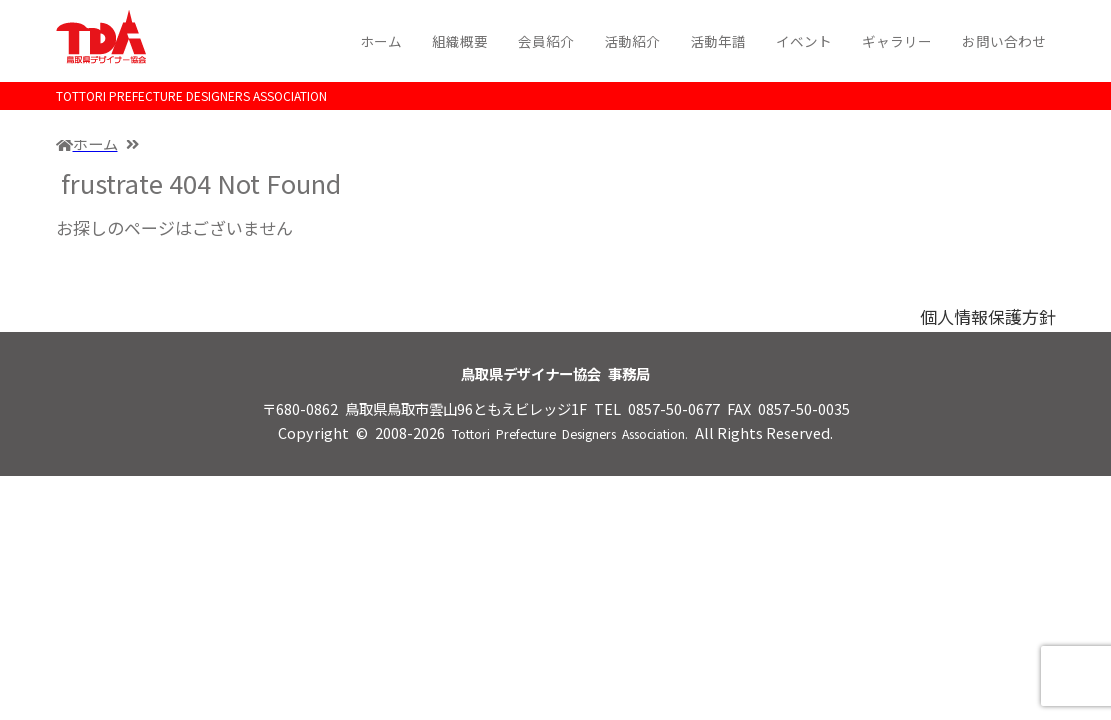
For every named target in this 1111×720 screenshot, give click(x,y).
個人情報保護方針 (988, 316)
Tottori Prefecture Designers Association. (570, 434)
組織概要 (460, 41)
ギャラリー (897, 41)
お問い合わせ (1004, 41)
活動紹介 (632, 41)
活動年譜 (718, 41)
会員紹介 (546, 41)
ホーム (381, 41)
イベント (804, 41)
